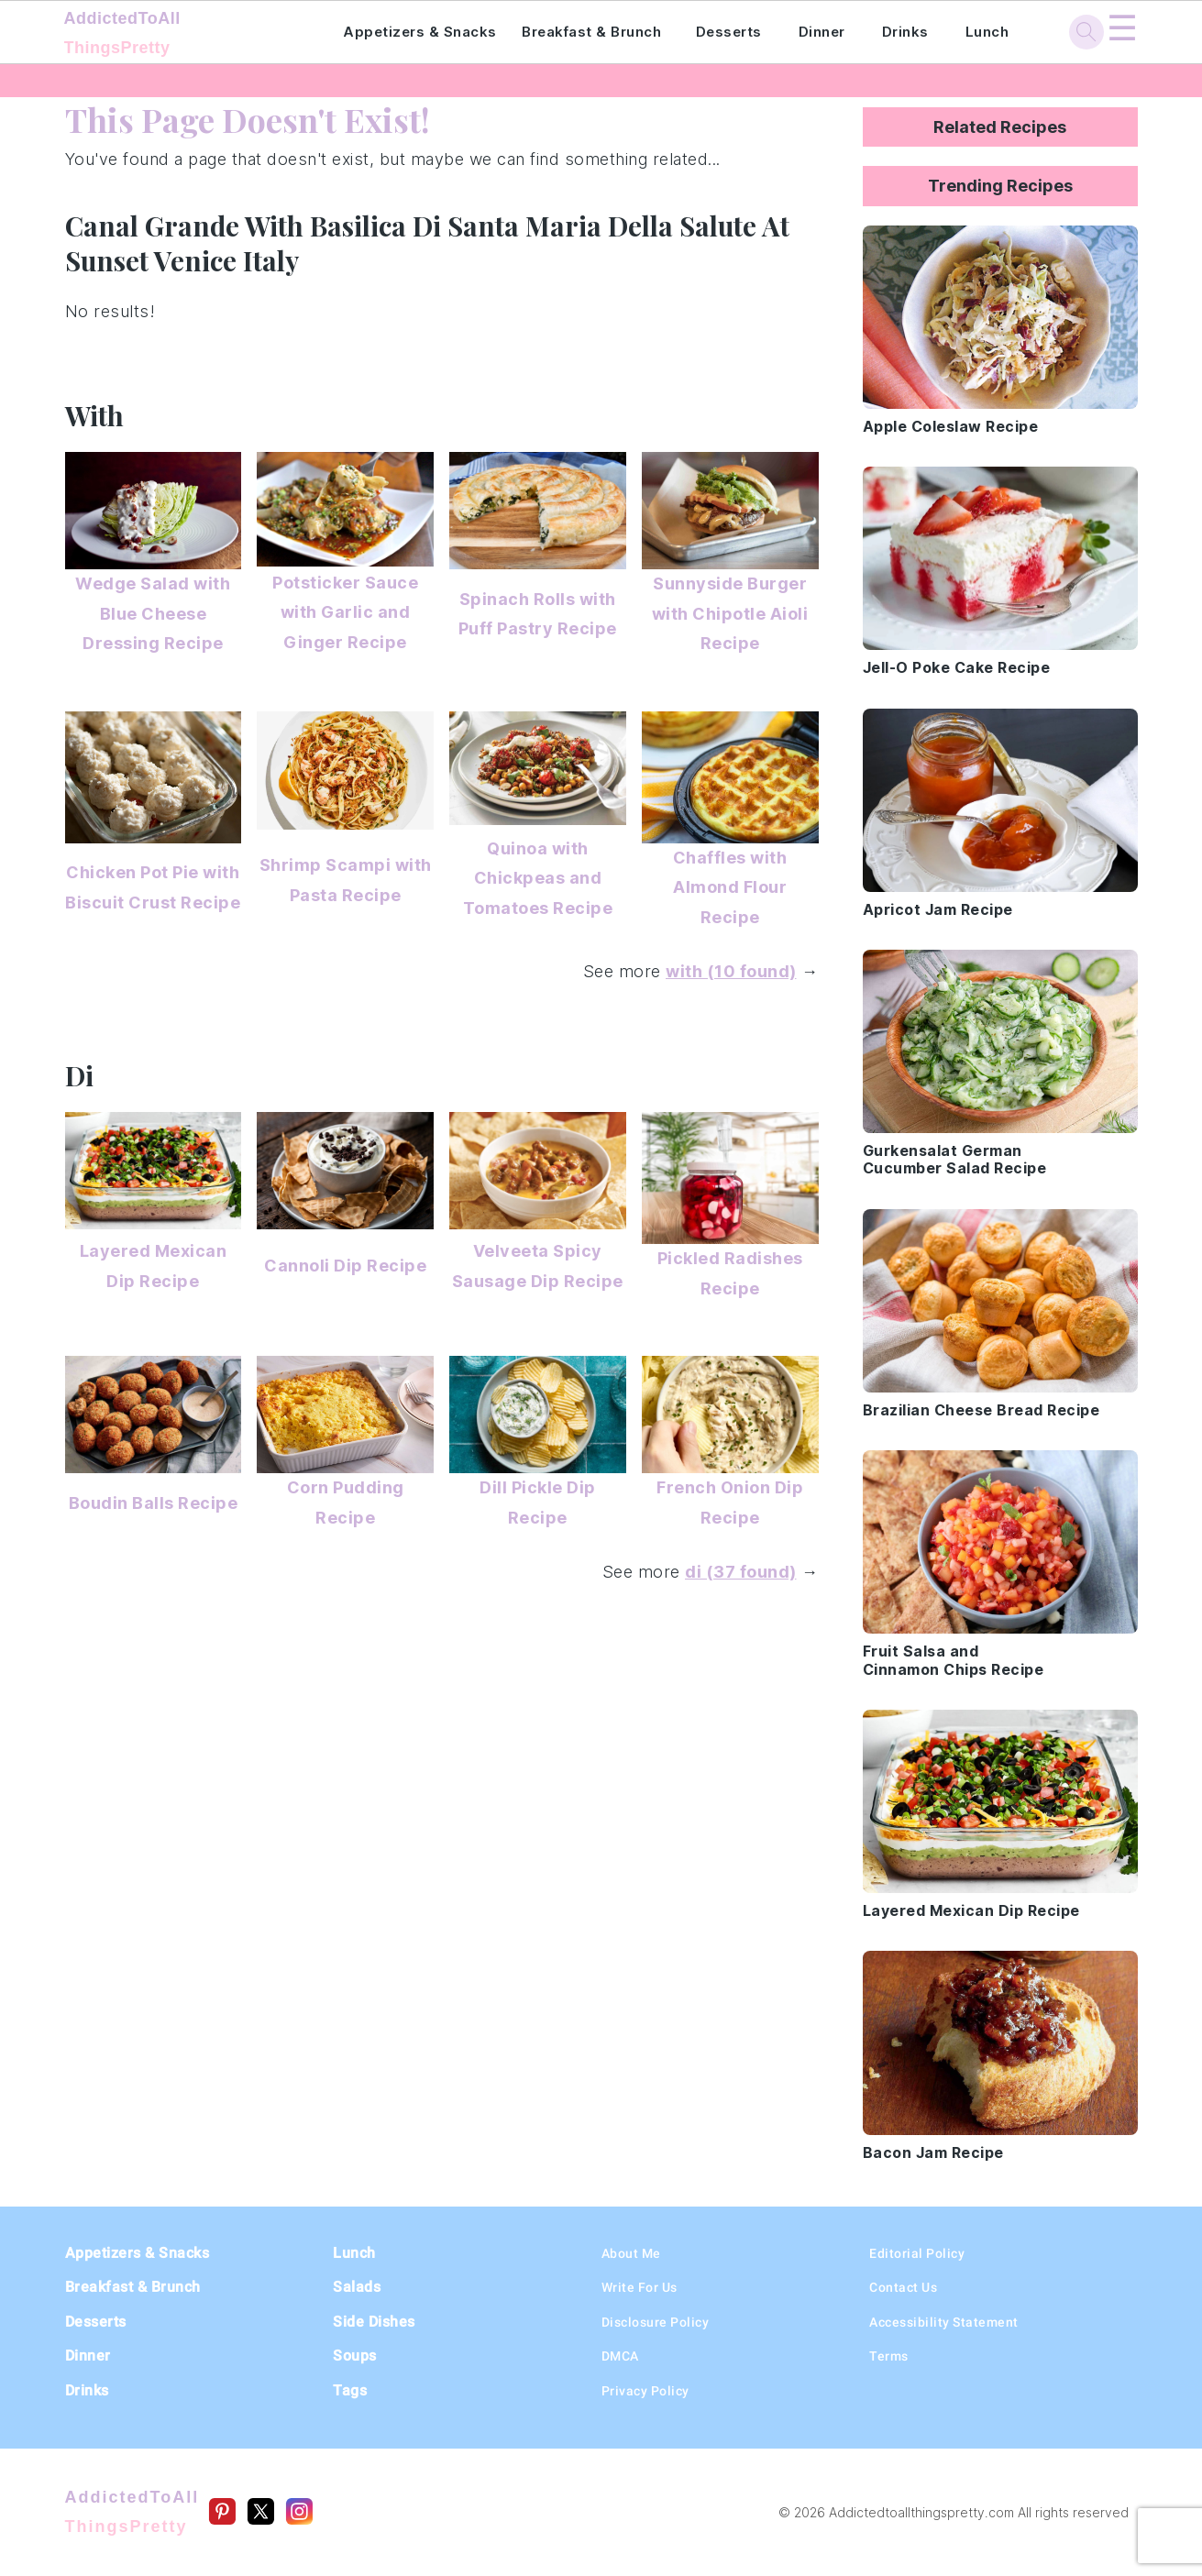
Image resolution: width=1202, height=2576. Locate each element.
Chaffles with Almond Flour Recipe (730, 887)
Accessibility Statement (944, 2322)
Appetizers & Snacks (420, 31)
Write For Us (639, 2287)
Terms (889, 2356)
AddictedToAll (178, 35)
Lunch (987, 31)
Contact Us (903, 2287)
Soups (355, 2355)
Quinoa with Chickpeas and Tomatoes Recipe (538, 878)
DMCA (620, 2356)
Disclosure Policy (655, 2322)
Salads (356, 2286)
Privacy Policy (645, 2390)
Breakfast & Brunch (591, 31)
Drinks (905, 31)
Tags (350, 2390)
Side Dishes (374, 2321)
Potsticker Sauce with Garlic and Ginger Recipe (345, 612)
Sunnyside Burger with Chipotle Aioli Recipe (730, 613)
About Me (631, 2253)
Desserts (729, 31)
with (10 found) (731, 971)
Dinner (822, 31)
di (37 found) (741, 1571)
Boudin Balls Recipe (153, 1503)
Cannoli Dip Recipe (345, 1265)
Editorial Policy (917, 2253)
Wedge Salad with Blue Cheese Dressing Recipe (152, 613)
